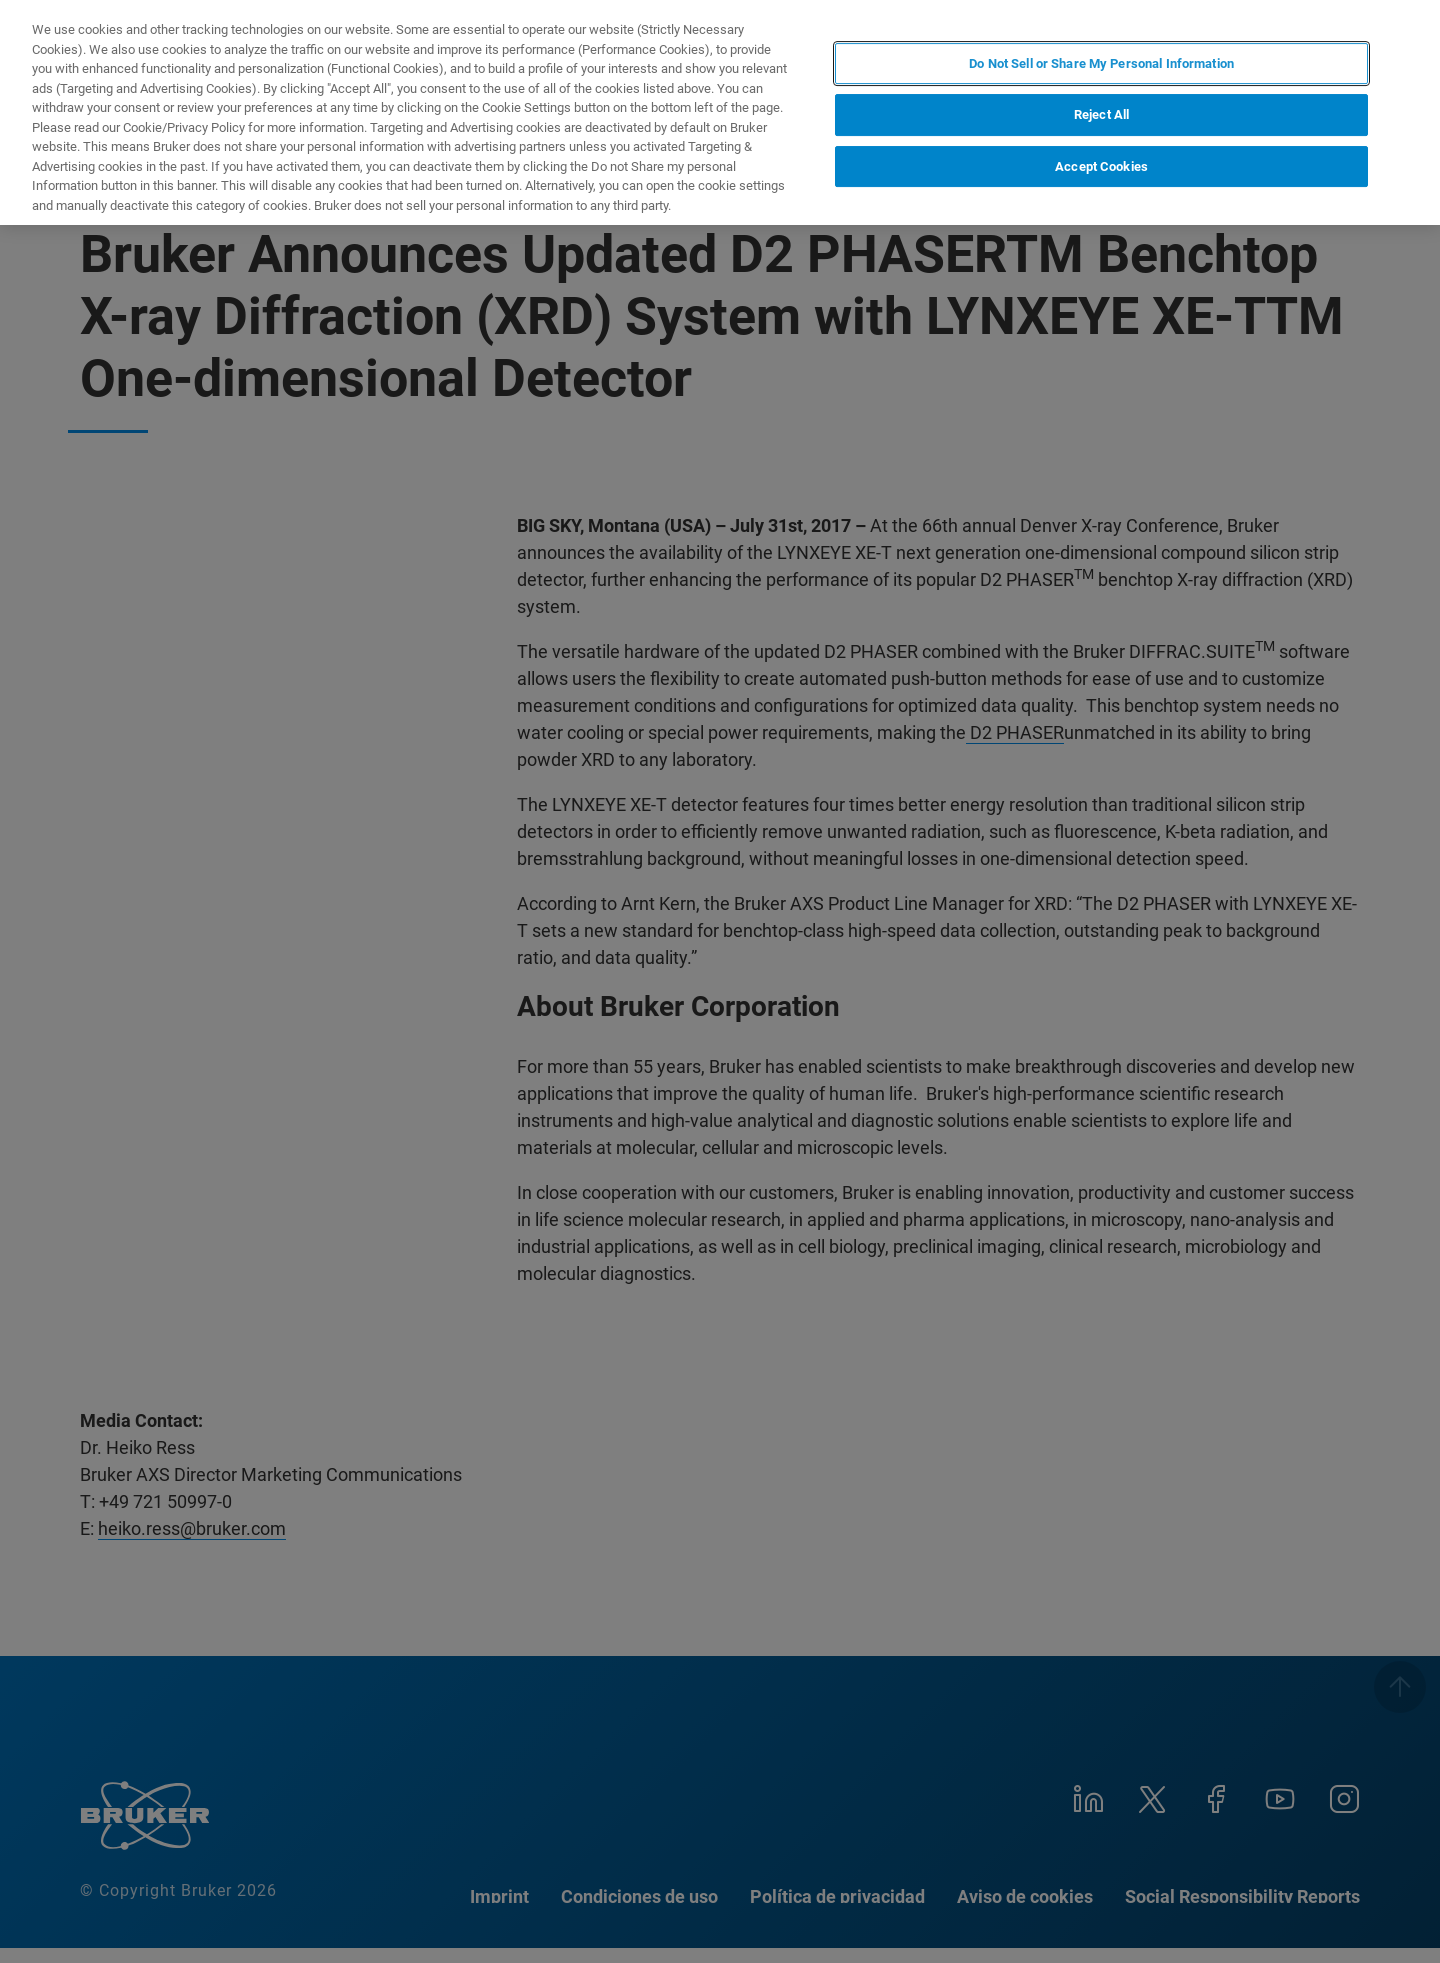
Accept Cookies (1101, 166)
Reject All (1101, 114)
